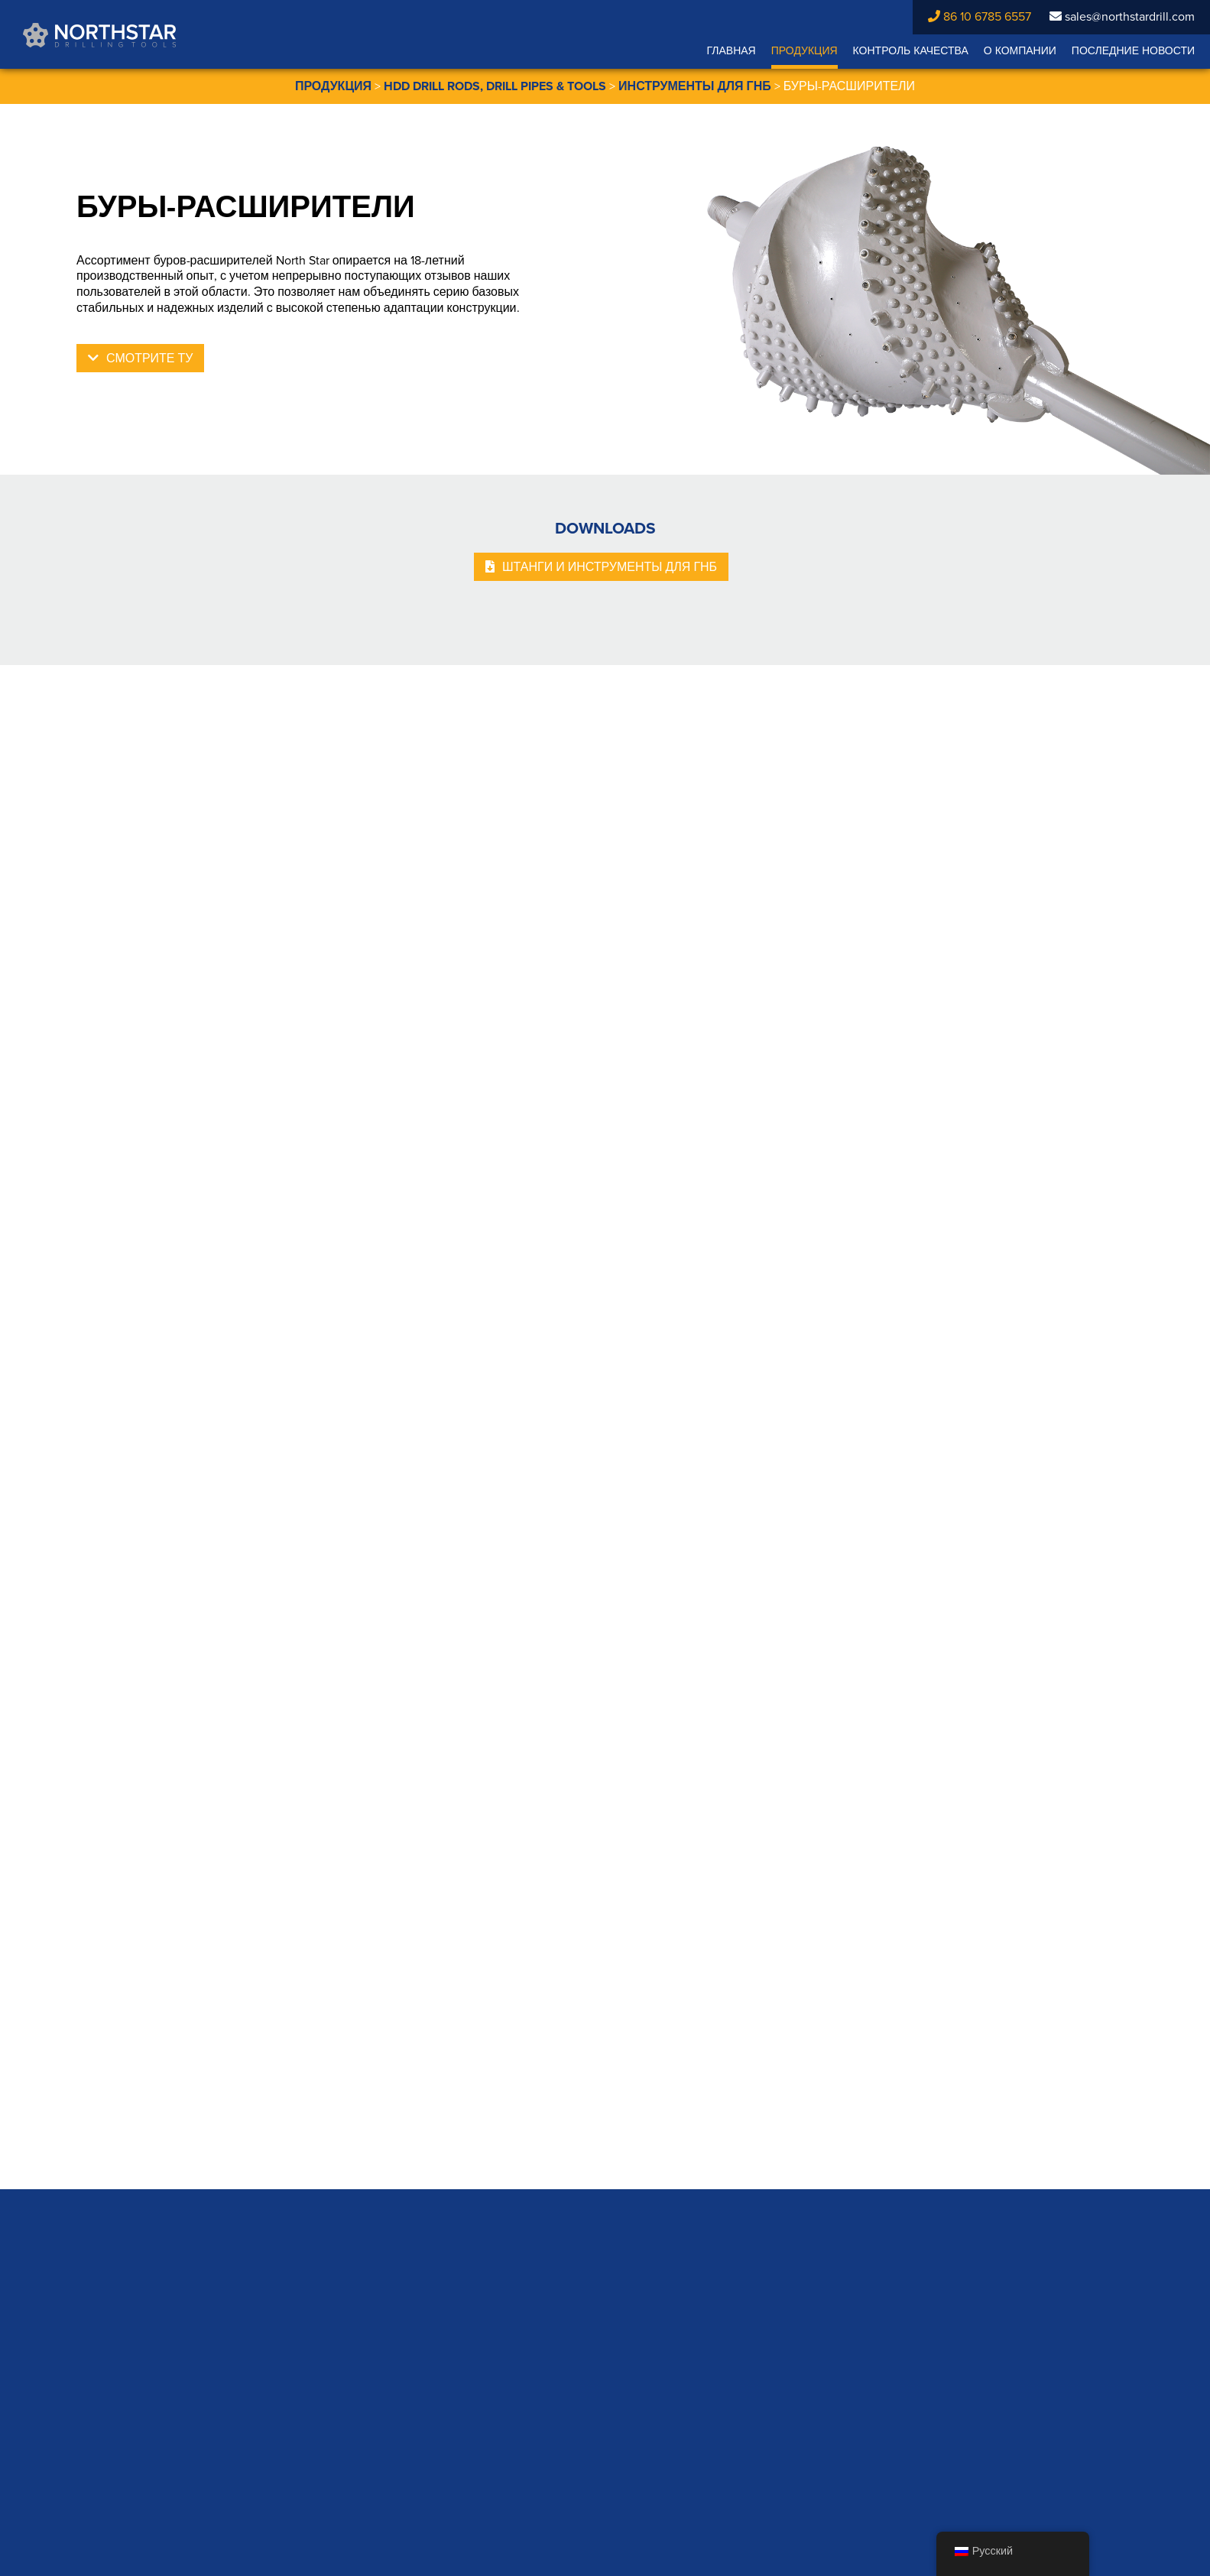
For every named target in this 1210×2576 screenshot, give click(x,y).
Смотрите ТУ (149, 358)
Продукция (804, 50)
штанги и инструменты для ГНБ (609, 567)
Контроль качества (910, 50)
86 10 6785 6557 (979, 16)
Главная (730, 50)
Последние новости (1133, 50)
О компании (1020, 50)
